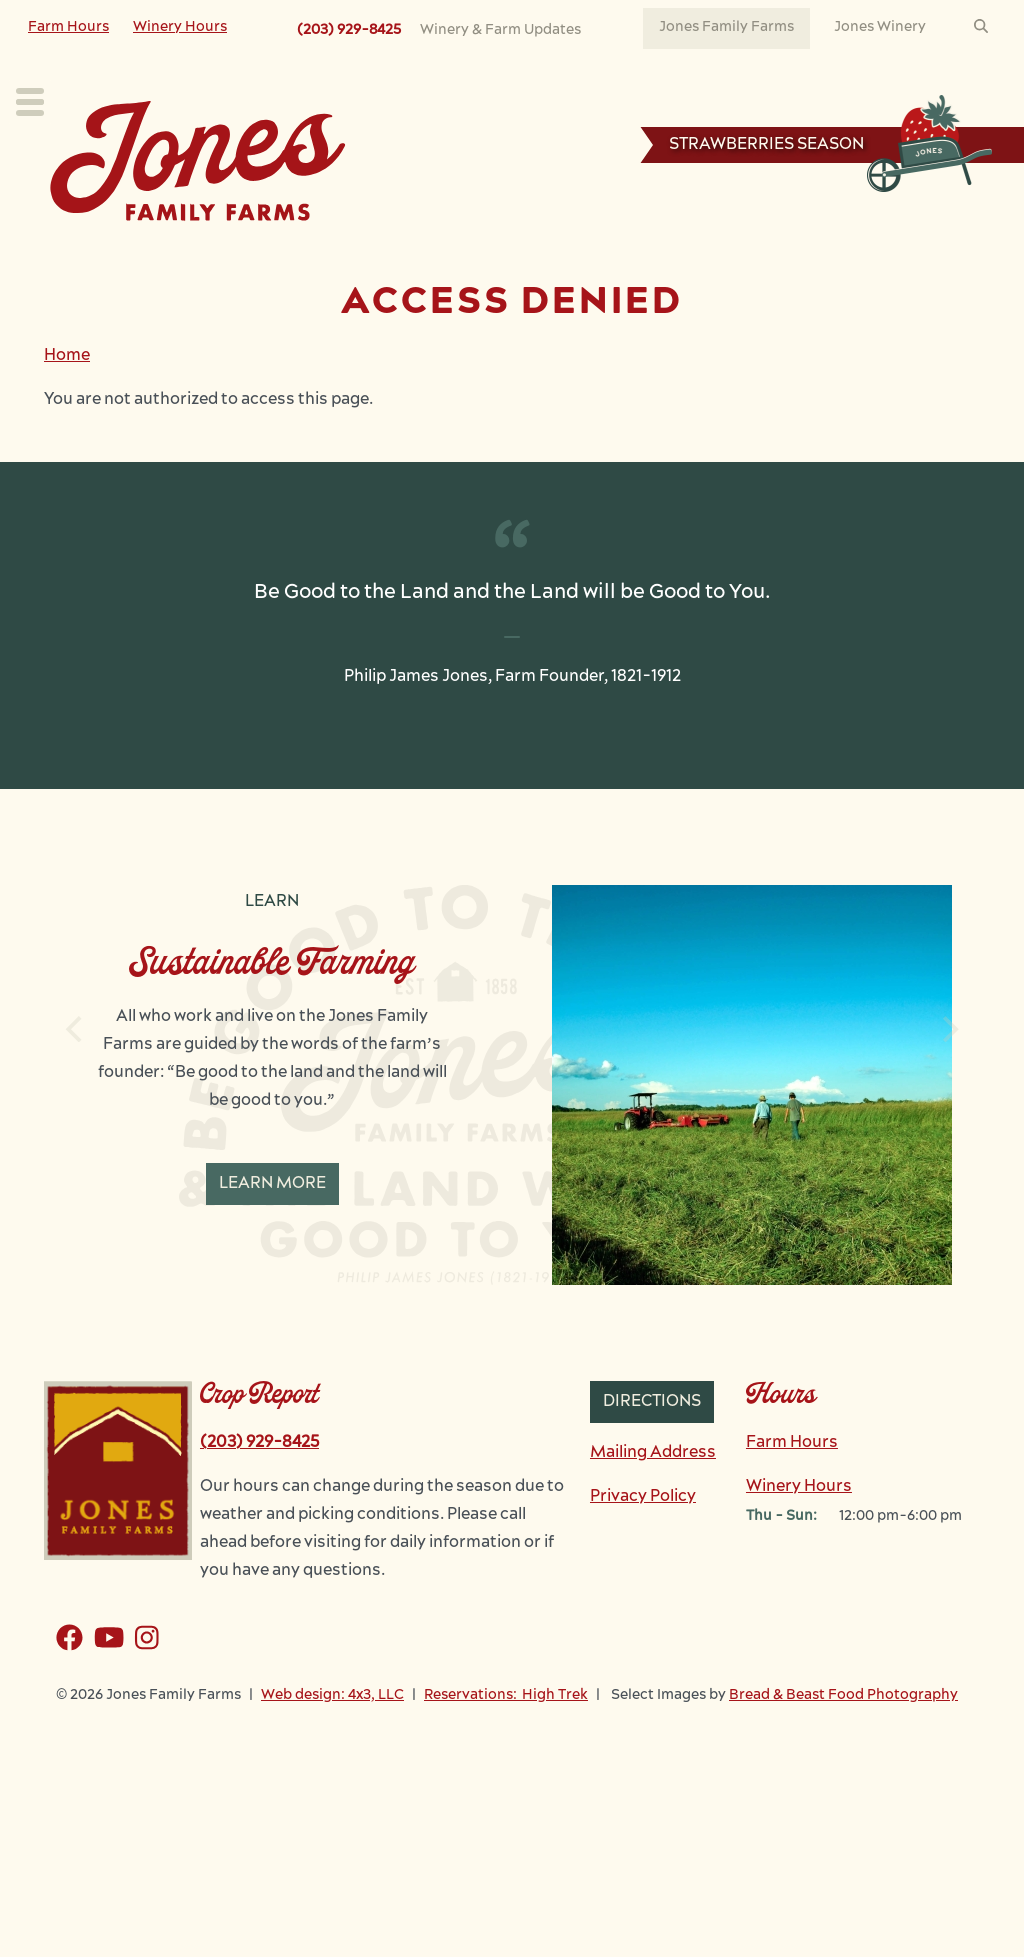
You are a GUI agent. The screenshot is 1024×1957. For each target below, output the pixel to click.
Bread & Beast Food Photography (843, 1755)
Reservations (903, 259)
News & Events (702, 256)
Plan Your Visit (71, 256)
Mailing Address (653, 1513)
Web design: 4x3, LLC (332, 1755)
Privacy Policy (643, 1557)
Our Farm (353, 256)
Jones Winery (880, 27)
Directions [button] (652, 1462)
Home (67, 416)
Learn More (272, 1244)
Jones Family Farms (726, 27)
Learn (468, 256)
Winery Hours (180, 27)
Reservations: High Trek (506, 1755)
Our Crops (221, 256)
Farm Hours (68, 27)
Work (567, 256)
